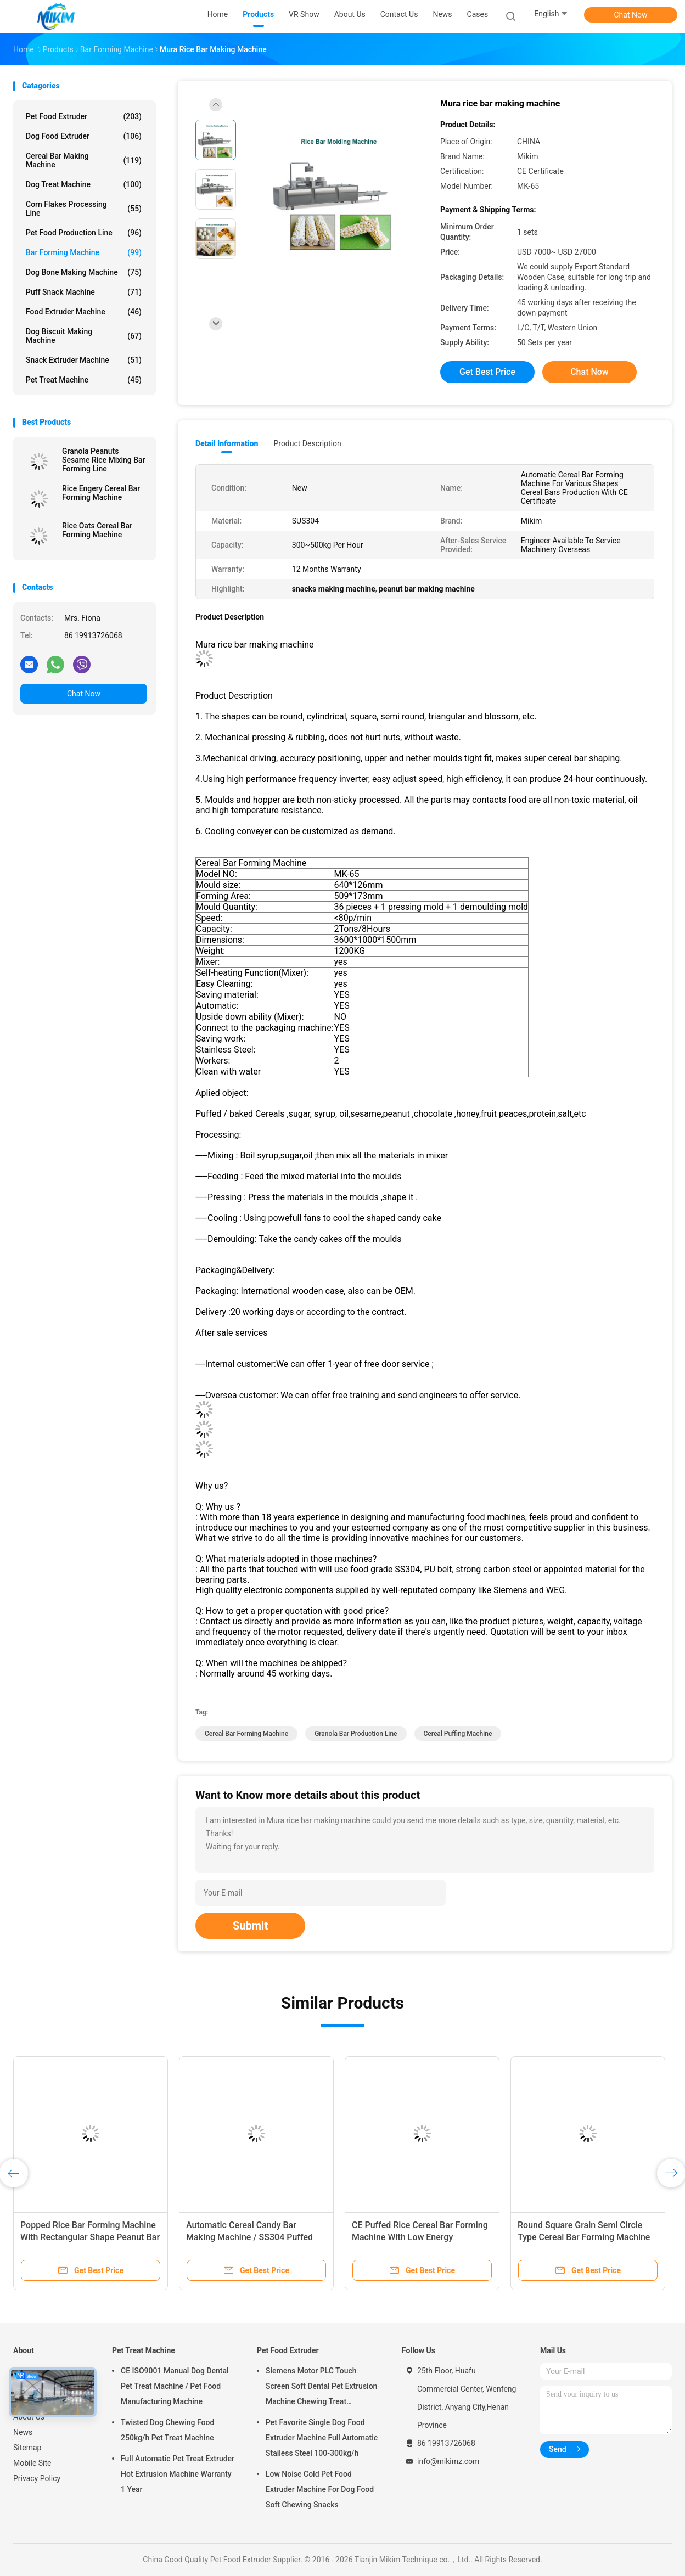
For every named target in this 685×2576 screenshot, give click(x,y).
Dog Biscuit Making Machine (84, 336)
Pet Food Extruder (84, 116)
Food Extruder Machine (84, 311)
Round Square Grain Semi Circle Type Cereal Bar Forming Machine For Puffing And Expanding (584, 2237)
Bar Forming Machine (84, 252)
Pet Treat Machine (84, 379)
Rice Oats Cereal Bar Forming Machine (97, 530)
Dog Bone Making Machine (84, 272)
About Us (28, 2416)
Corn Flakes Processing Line (84, 208)
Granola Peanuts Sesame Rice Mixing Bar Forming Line (103, 460)
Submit (250, 1925)
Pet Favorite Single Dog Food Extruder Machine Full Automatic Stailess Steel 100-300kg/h (322, 2437)
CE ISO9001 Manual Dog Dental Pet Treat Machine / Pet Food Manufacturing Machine (175, 2386)
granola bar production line (356, 1733)
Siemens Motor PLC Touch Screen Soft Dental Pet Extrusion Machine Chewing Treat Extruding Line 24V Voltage (321, 2387)
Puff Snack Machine (84, 291)
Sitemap (27, 2447)
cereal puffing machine (458, 1733)
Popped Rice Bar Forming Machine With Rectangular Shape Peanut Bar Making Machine (90, 2237)
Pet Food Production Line (84, 232)
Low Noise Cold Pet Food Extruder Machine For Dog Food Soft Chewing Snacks (320, 2489)
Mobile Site (32, 2463)
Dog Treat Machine (84, 184)
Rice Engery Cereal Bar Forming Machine (101, 493)
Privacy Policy (36, 2478)
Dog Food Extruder (84, 136)
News (22, 2432)
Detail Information (226, 443)
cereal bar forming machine (246, 1733)
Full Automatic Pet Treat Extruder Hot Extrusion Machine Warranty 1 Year (177, 2474)
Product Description (307, 443)
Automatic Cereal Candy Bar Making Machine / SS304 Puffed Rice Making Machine (249, 2237)
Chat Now (631, 14)
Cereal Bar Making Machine (84, 160)
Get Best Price (487, 372)
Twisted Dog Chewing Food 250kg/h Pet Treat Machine (167, 2430)
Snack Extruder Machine (84, 360)
